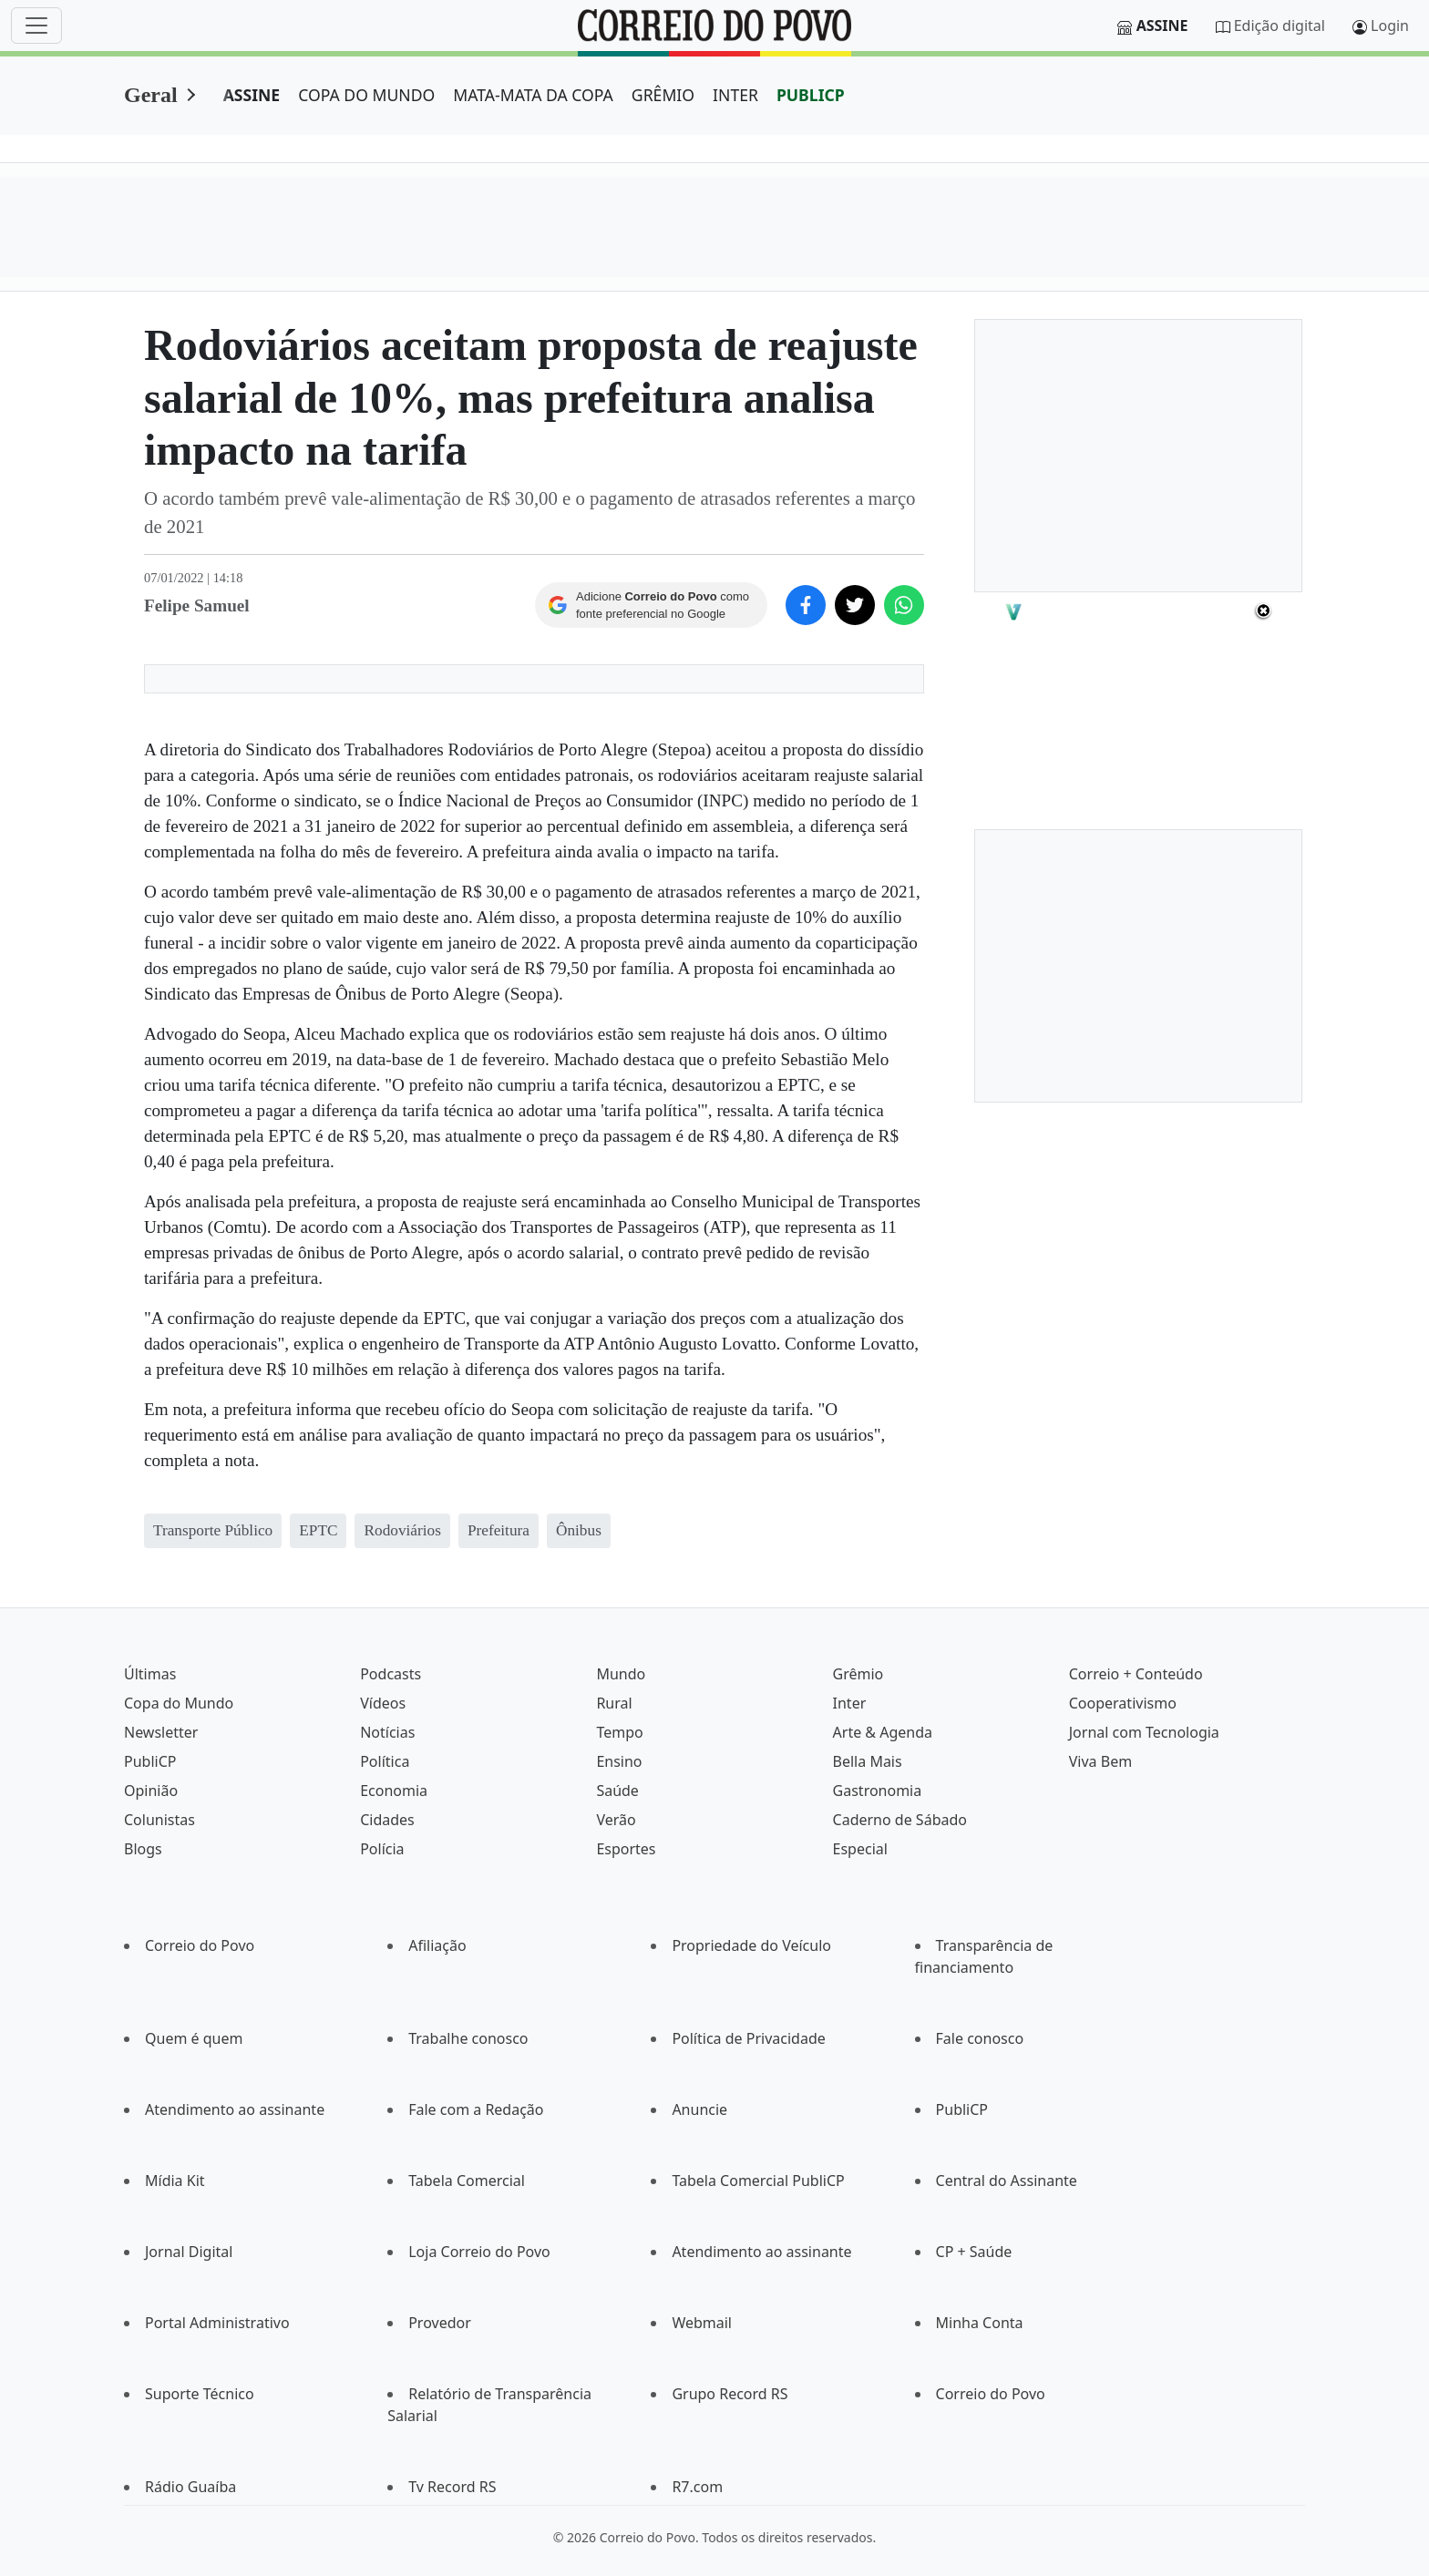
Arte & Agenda (882, 1732)
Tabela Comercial (466, 2181)
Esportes (625, 1849)
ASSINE (252, 95)
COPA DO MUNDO (366, 95)
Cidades (387, 1820)
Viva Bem (1100, 1761)
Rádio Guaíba (190, 2487)
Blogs (143, 1849)
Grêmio (858, 1674)
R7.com (697, 2487)
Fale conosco (980, 2038)
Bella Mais (867, 1761)
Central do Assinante (1006, 2181)
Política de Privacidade (748, 2038)
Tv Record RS (452, 2487)
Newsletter (161, 1732)
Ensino (619, 1761)
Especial (860, 1849)
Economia (393, 1791)
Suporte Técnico (199, 2394)
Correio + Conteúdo (1136, 1674)
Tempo (619, 1732)
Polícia (382, 1849)
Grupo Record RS (729, 2394)
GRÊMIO (663, 95)
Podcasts (390, 1674)
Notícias (387, 1732)
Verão (615, 1820)
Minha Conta (979, 2323)
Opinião (151, 1791)
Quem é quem (193, 2038)
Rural (614, 1703)
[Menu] (36, 25)
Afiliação (437, 1945)
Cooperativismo (1123, 1703)
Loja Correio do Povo (479, 2252)
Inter (850, 1703)
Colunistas (159, 1820)
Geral (151, 95)
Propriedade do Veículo (751, 1945)
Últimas (150, 1674)
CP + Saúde (974, 2252)
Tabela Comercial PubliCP (758, 2181)
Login (1390, 25)
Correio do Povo (199, 1945)
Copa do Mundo (178, 1703)
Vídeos (383, 1703)
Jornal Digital (188, 2252)
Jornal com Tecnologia (1144, 1732)
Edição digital (1279, 25)
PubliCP (150, 1761)
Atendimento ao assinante (234, 2109)
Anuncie (699, 2109)
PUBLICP (810, 95)
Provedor (439, 2323)
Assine (1162, 25)
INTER (735, 95)
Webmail (702, 2323)
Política (384, 1761)
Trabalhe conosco (468, 2038)
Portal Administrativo (217, 2323)
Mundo (620, 1674)
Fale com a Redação (475, 2109)
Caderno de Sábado (900, 1820)
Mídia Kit (175, 2181)
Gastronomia (877, 1791)
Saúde (617, 1791)
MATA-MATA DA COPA (533, 95)
